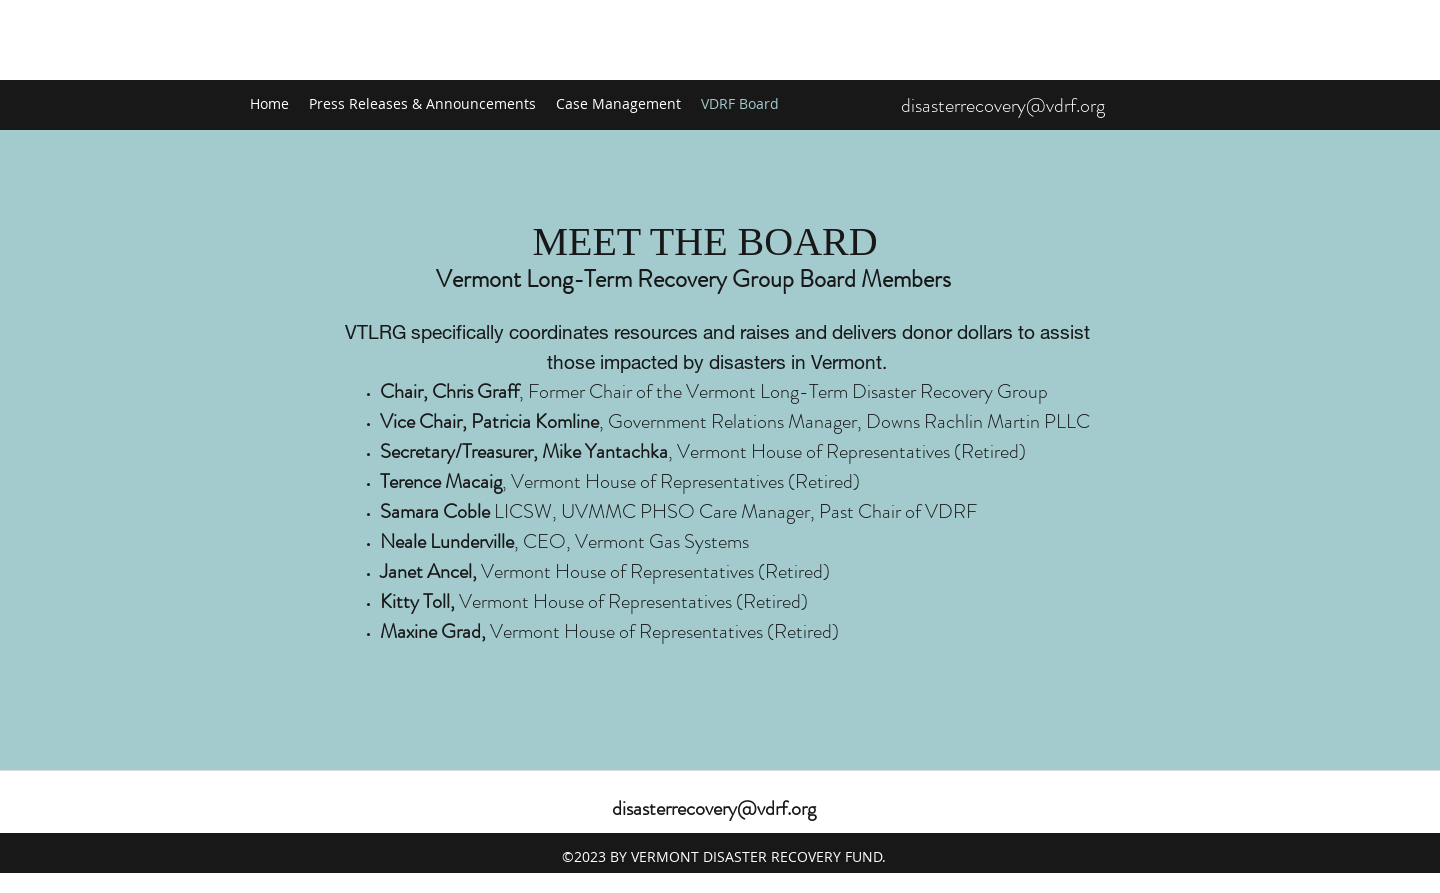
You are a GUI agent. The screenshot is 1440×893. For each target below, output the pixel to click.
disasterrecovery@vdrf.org (1003, 105)
